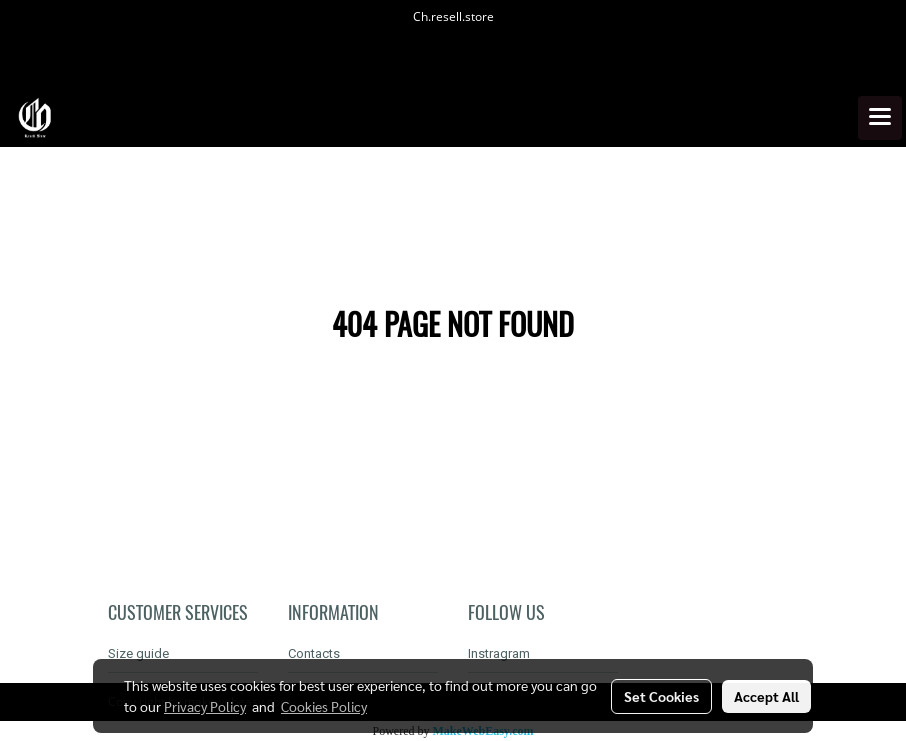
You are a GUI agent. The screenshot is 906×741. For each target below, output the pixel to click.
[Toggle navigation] (880, 118)
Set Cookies (661, 696)
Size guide (138, 653)
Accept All (766, 696)
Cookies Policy (324, 706)
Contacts (314, 653)
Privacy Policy (205, 706)
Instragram (499, 653)
